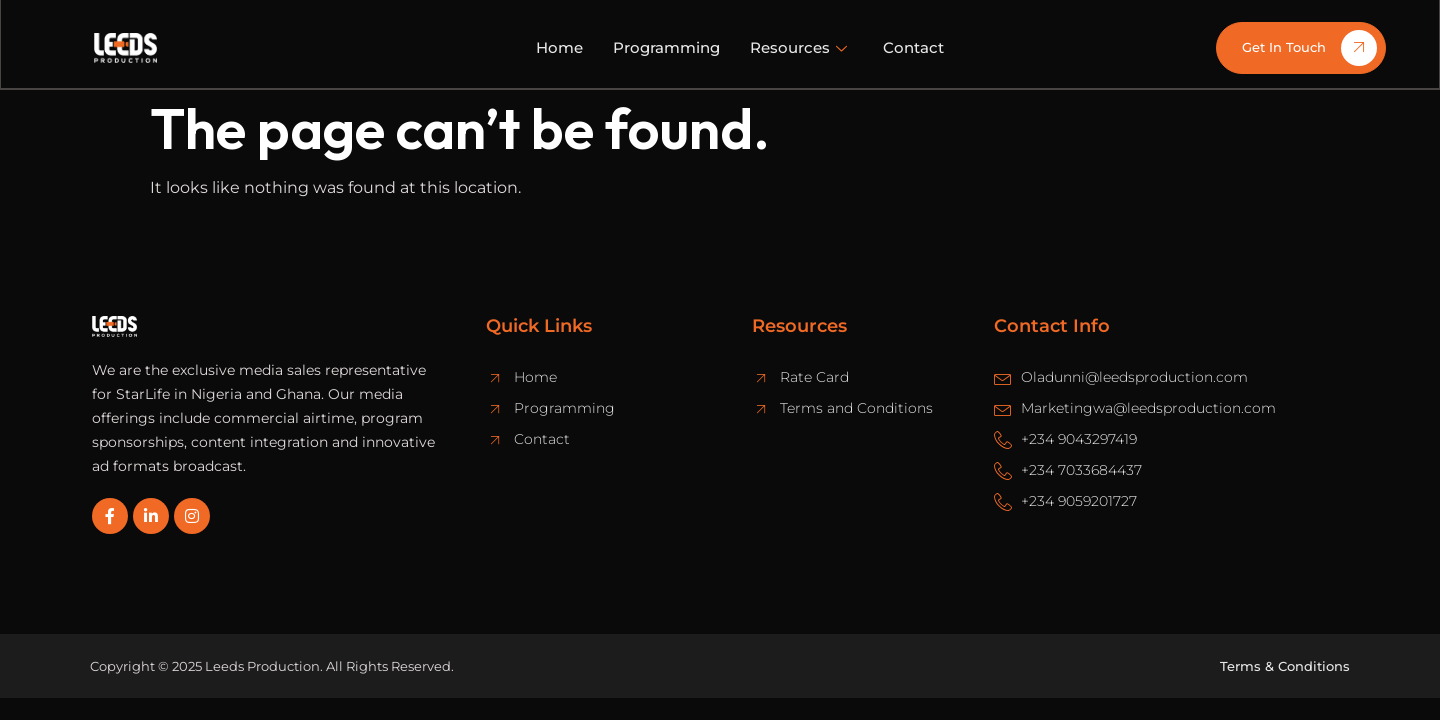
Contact (913, 47)
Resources (798, 47)
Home (559, 47)
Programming (666, 47)
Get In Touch (1309, 48)
